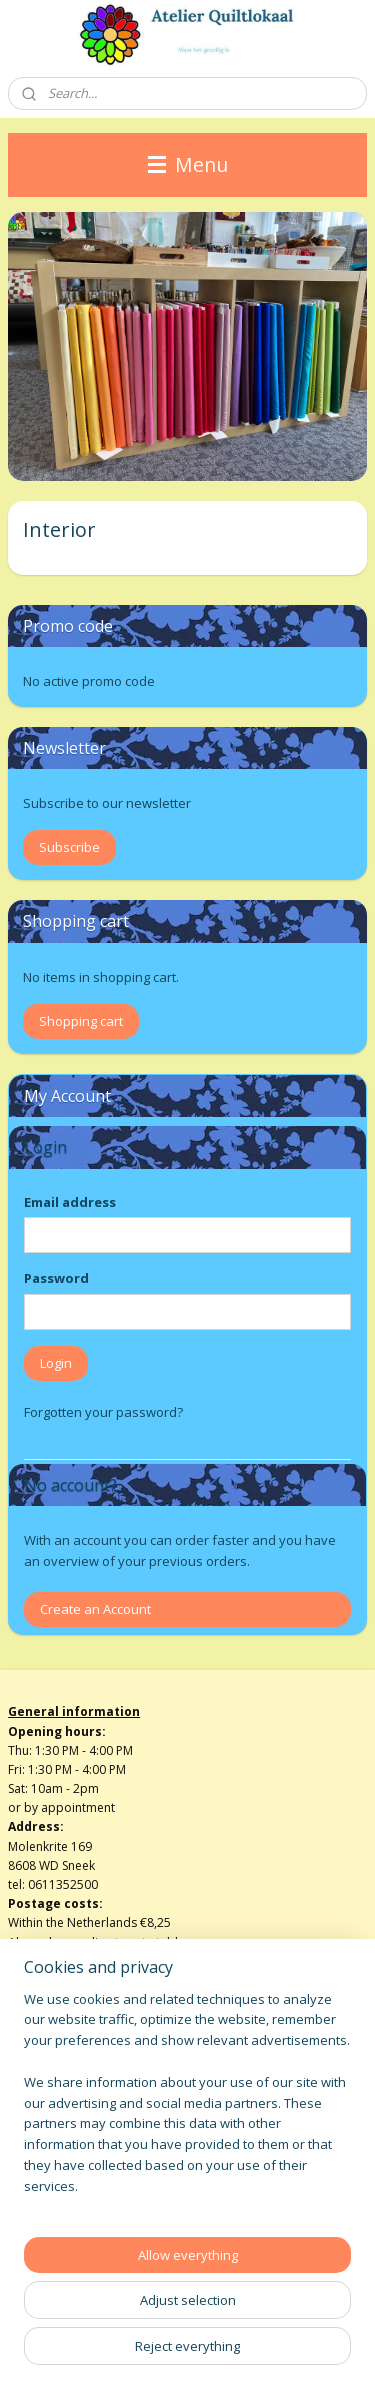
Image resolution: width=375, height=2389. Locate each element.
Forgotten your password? (103, 1412)
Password (56, 1278)
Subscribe (69, 847)
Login (56, 1363)
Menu (188, 164)
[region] (187, 2101)
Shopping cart (81, 1021)
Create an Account (95, 1609)
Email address (70, 1202)
